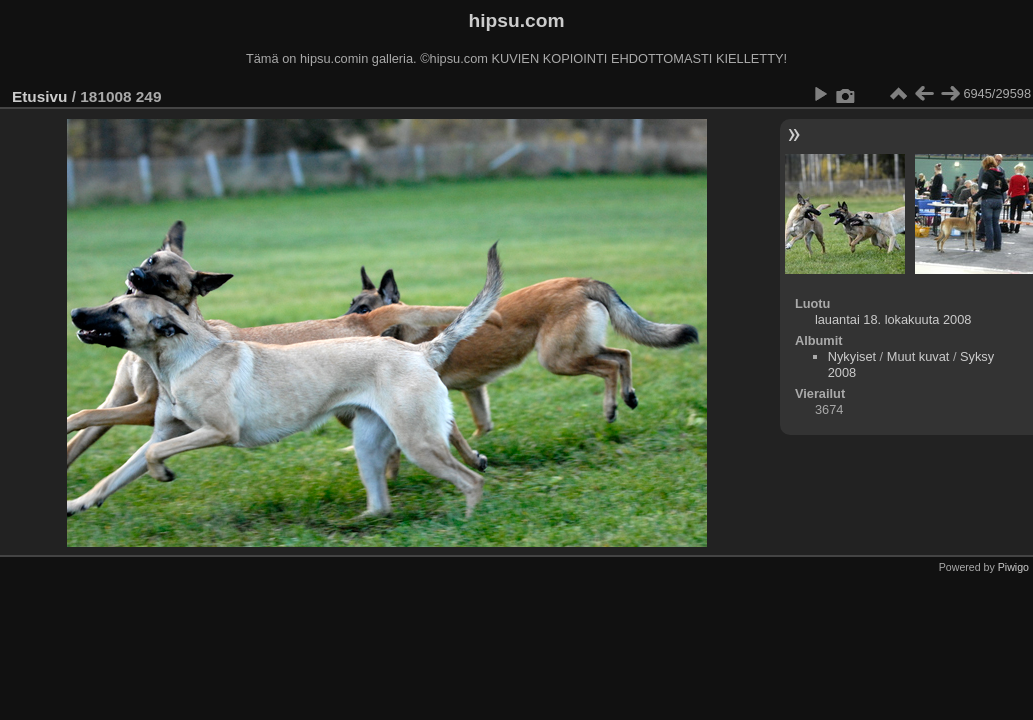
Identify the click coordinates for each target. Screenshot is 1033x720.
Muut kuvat (918, 356)
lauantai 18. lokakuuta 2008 (893, 319)
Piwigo (1013, 567)
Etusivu (39, 96)
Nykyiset (852, 356)
